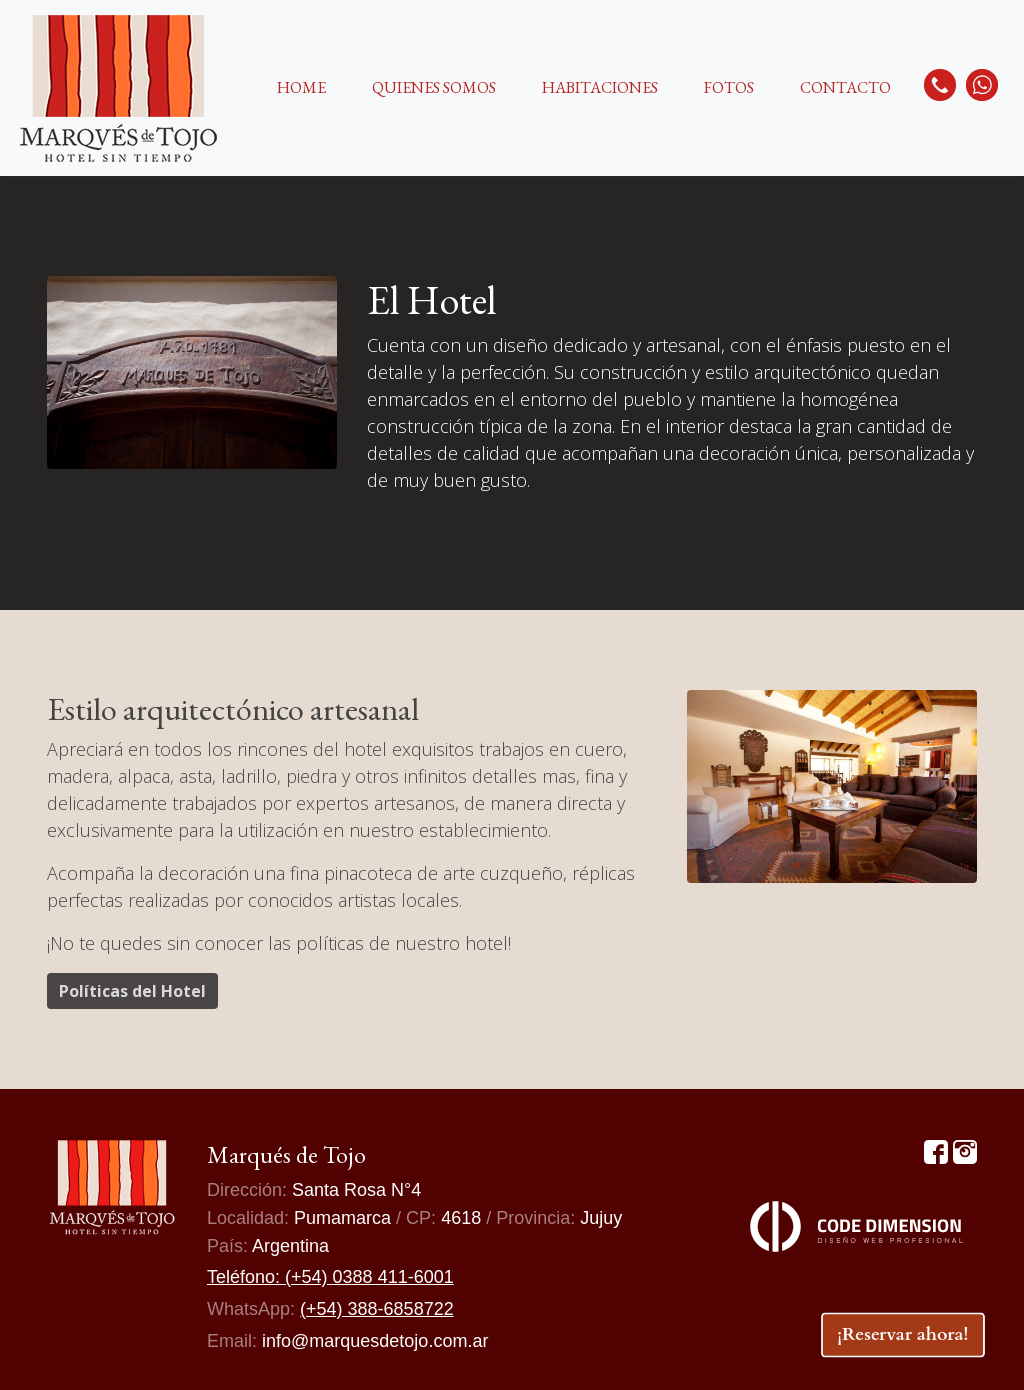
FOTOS (729, 87)
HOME (301, 87)
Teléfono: (246, 1277)
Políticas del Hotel (132, 991)
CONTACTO (845, 87)
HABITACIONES (600, 87)
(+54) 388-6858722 (377, 1309)
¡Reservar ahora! (903, 1334)
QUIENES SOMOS (434, 87)
